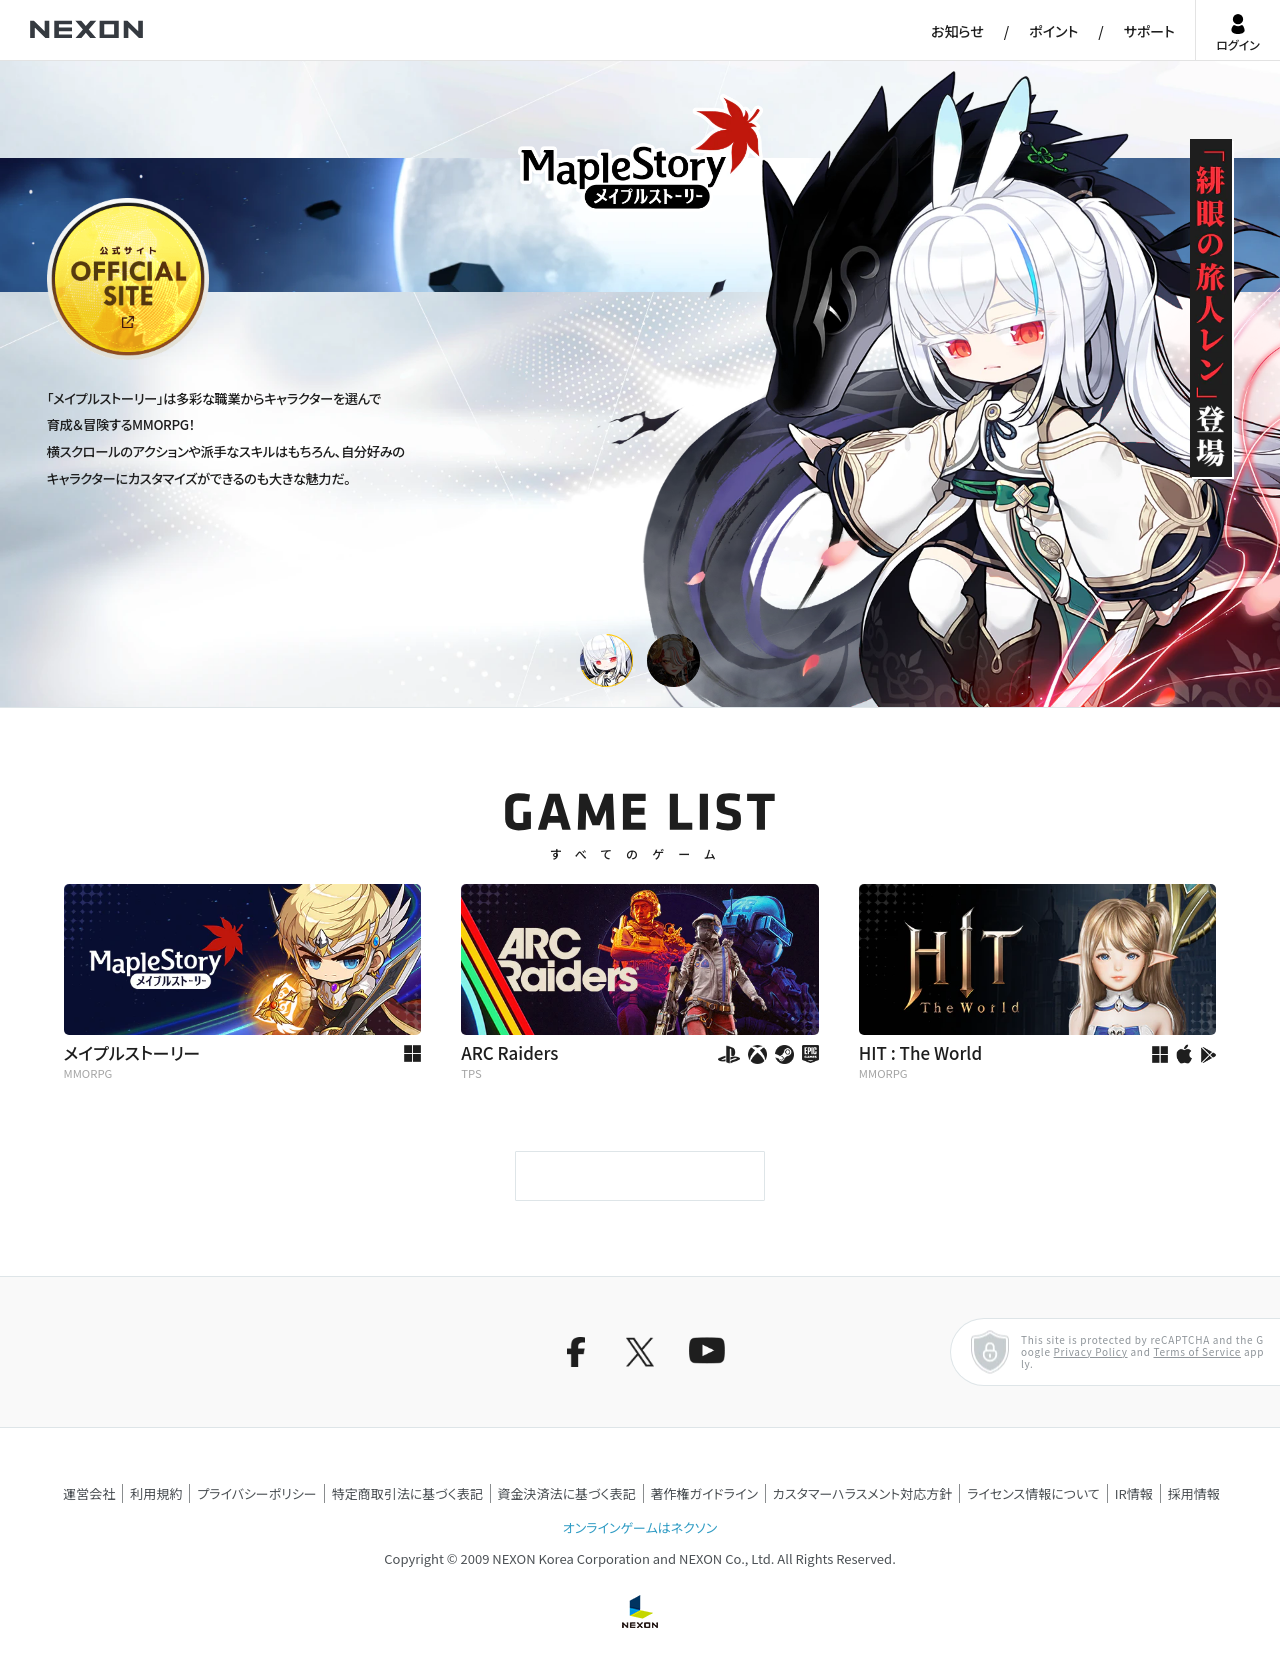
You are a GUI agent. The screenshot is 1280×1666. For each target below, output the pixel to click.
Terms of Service (1197, 1351)
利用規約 (156, 1493)
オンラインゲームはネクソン (640, 1527)
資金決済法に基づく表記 (567, 1493)
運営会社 (89, 1493)
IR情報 (1134, 1493)
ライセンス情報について (1033, 1493)
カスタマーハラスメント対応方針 (862, 1493)
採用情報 (1194, 1493)
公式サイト (84, 358)
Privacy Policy (1091, 1351)
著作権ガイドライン (704, 1493)
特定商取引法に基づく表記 (407, 1493)
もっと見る (639, 1176)
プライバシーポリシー (257, 1493)
